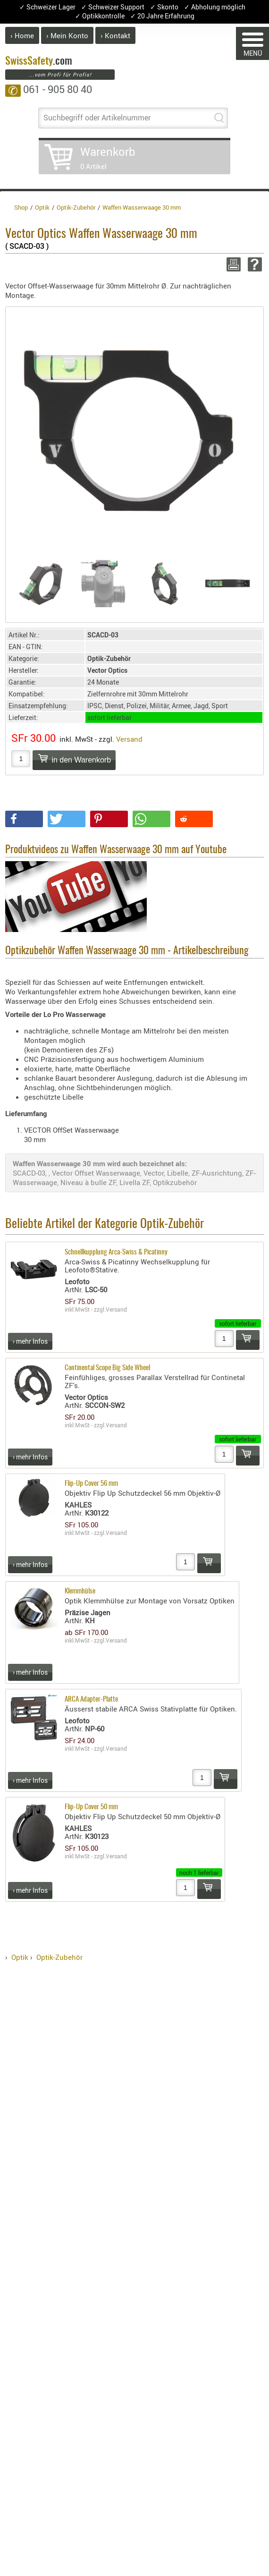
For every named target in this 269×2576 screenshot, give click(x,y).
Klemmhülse (80, 1591)
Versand (129, 739)
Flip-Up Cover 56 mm (91, 1483)
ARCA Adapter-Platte (91, 1699)
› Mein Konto (67, 35)
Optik (19, 1957)
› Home (22, 35)
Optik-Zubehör (59, 1957)
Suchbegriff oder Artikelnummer (97, 117)
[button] (24, 819)
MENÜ (252, 45)
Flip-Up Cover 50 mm (91, 1807)
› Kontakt (115, 35)
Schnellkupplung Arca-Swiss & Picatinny (116, 1252)
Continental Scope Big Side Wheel (107, 1368)
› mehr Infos (30, 1341)
